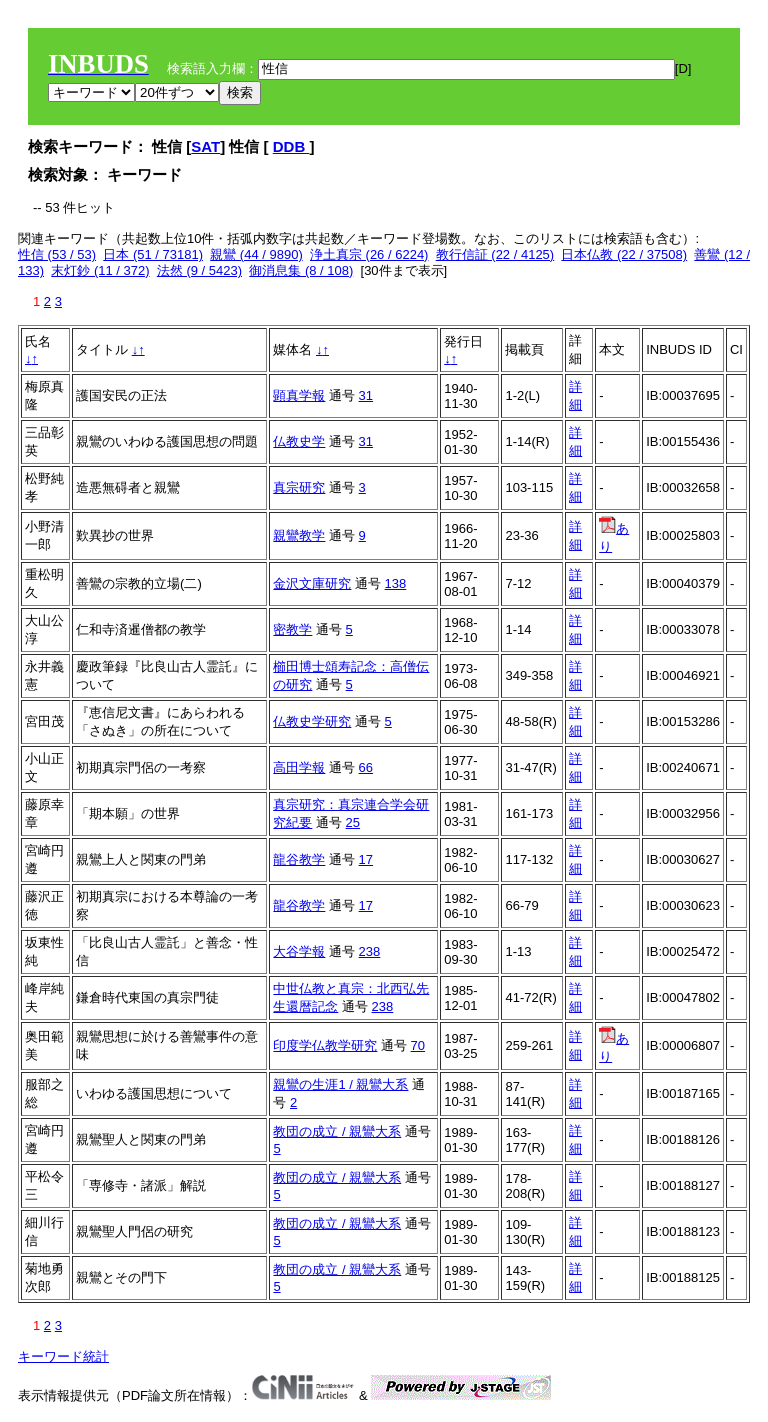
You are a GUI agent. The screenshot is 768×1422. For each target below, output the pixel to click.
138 (396, 583)
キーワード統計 (63, 1356)
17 (366, 859)
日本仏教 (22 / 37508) (624, 254)
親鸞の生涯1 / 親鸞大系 (340, 1084)
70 (418, 1045)
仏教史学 (299, 441)
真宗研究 (299, 487)
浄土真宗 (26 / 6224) (369, 254)
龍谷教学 (299, 859)
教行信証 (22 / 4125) (495, 254)
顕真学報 (299, 395)
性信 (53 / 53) (57, 254)
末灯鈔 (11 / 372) (100, 270)
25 (353, 822)
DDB (291, 146)
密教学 (292, 629)
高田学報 (299, 767)
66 (366, 767)
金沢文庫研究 (312, 583)
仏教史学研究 (312, 721)
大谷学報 (299, 951)
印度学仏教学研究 (325, 1045)
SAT (205, 146)
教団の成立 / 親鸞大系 (337, 1131)
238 (370, 951)
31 (366, 395)
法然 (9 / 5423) (199, 270)
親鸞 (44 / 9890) (256, 254)
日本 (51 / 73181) (153, 254)
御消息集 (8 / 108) (301, 270)
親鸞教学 (299, 535)
